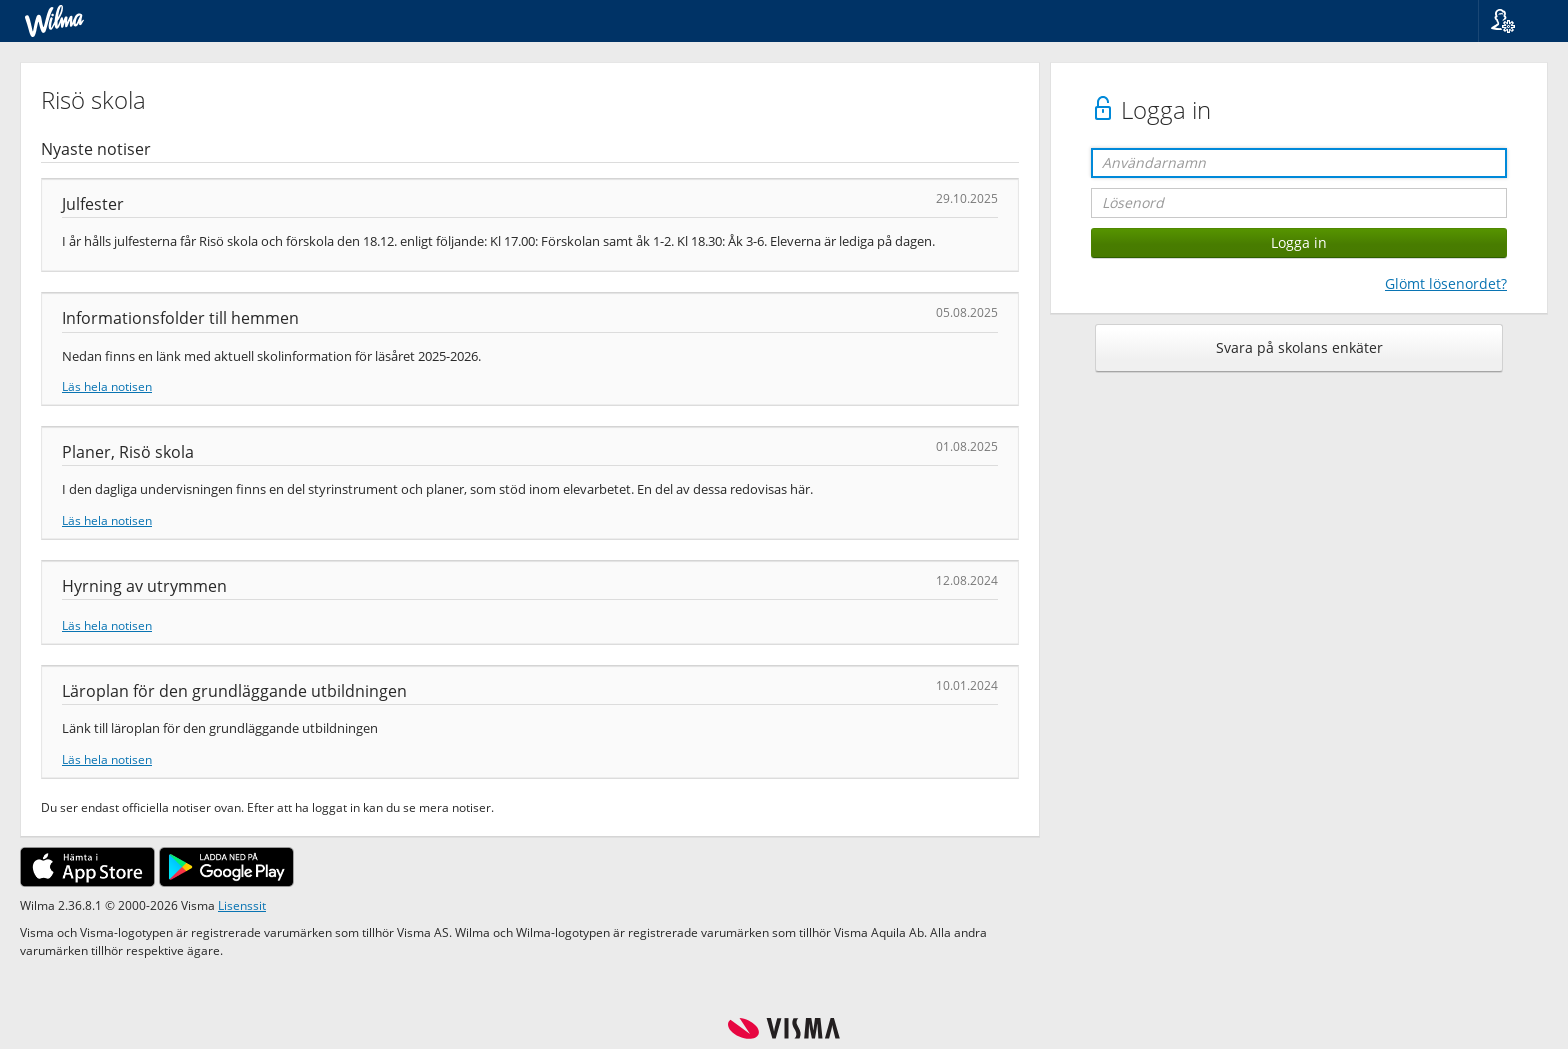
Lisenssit (242, 905)
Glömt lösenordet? (1446, 283)
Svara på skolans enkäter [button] (1299, 347)
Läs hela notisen (107, 386)
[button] (1515, 21)
